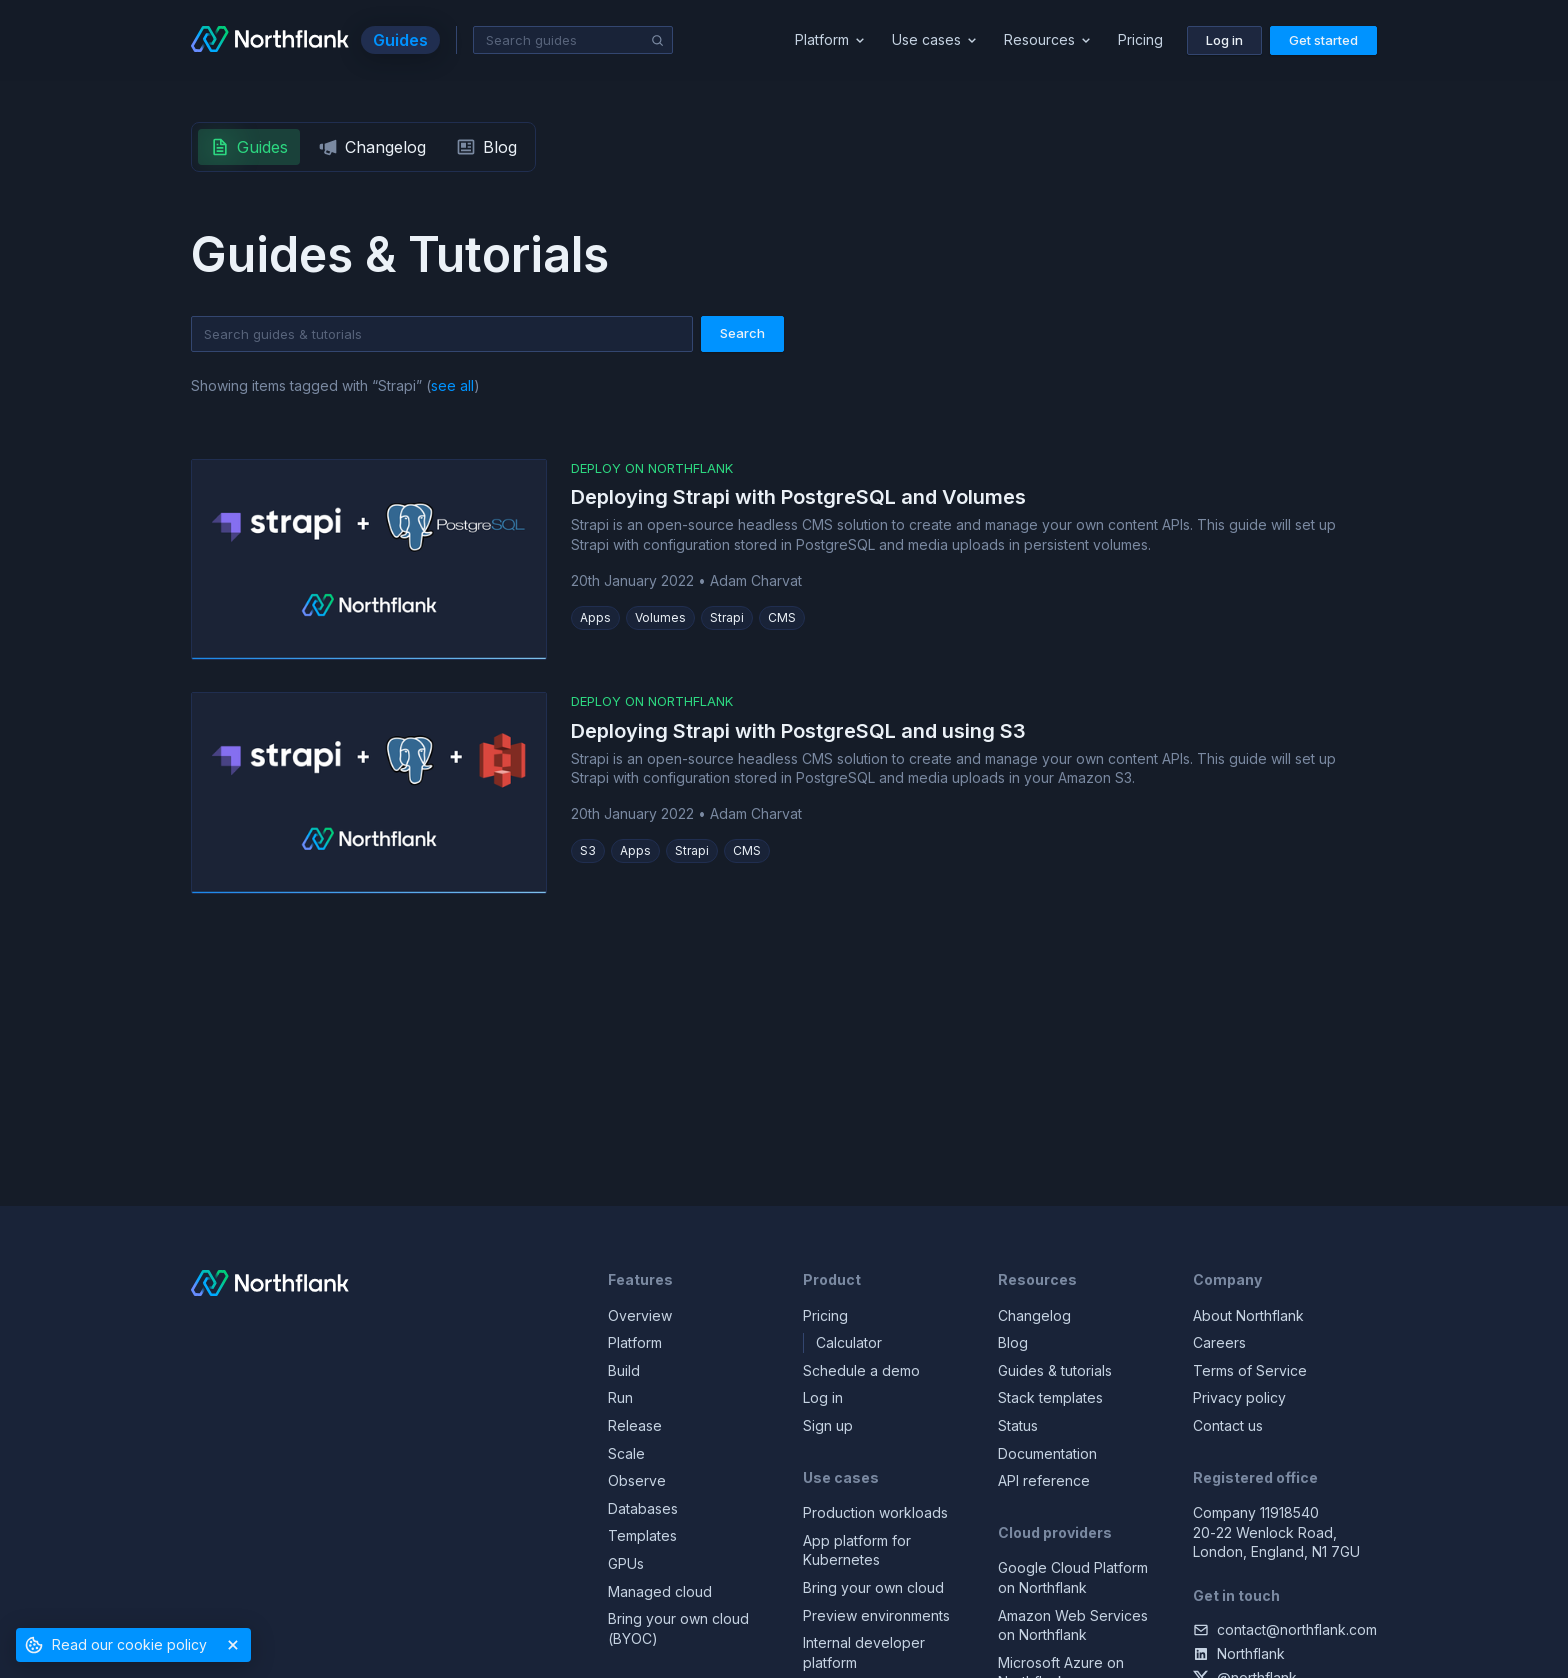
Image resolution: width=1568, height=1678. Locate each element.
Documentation (1047, 1453)
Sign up (828, 1425)
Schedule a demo (861, 1370)
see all (452, 385)
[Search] (658, 41)
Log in (823, 1397)
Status (1018, 1425)
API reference (1044, 1480)
